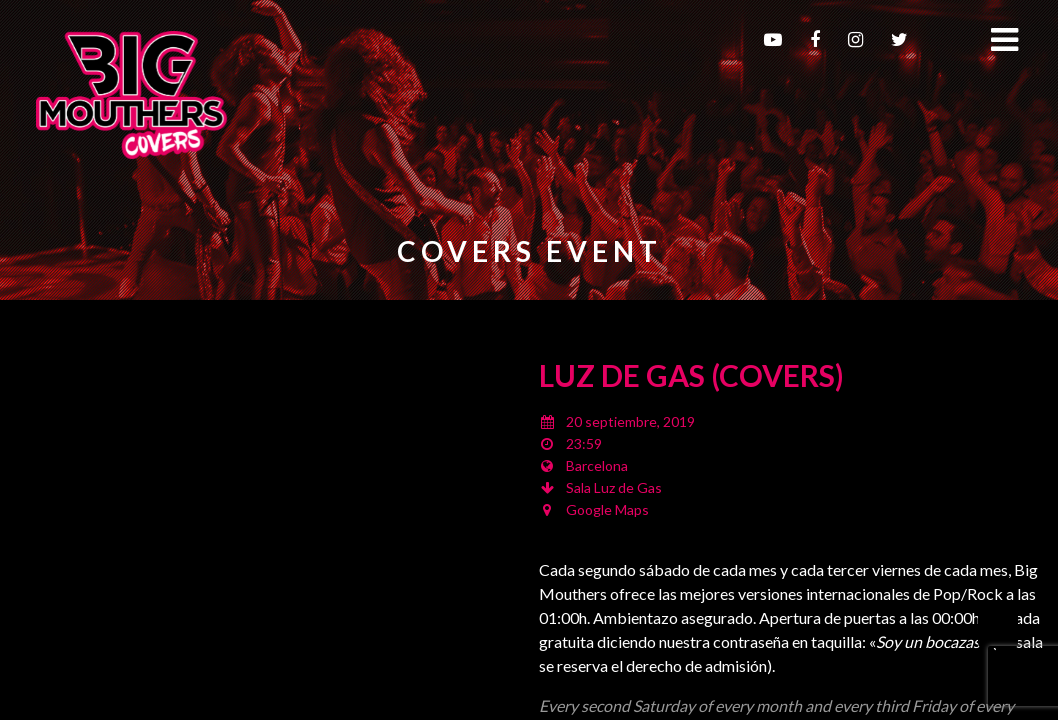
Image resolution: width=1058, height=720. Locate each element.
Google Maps (607, 509)
